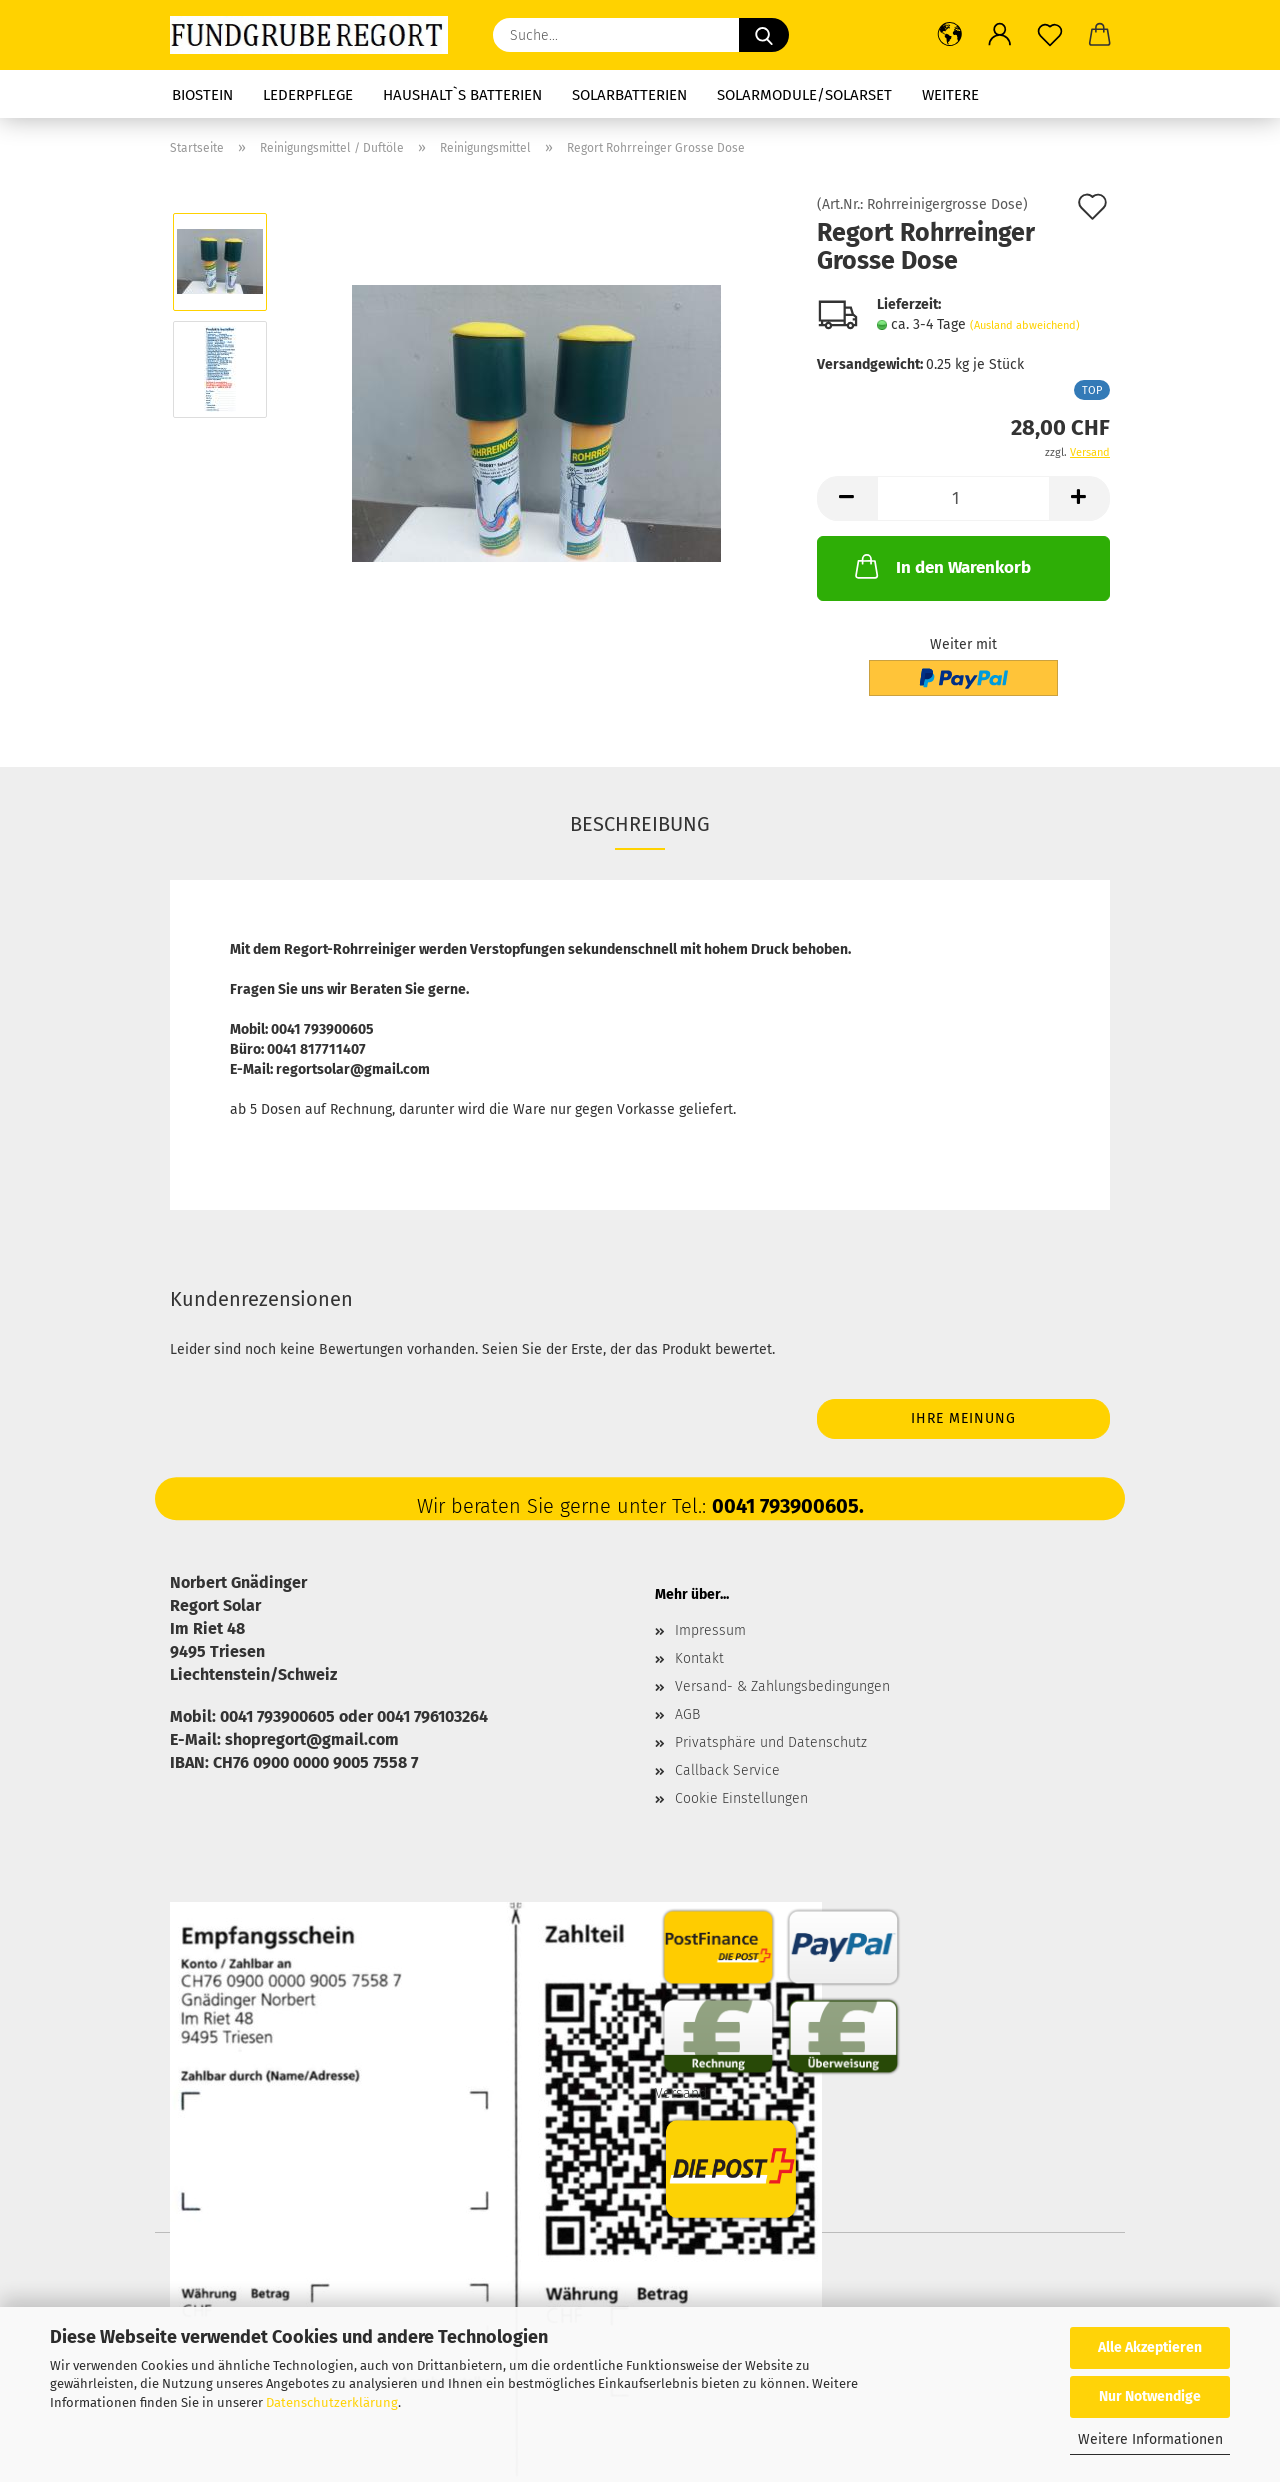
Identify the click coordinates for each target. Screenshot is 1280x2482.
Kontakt (699, 1658)
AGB (687, 1714)
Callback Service (727, 1770)
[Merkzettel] (1050, 35)
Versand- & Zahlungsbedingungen (782, 1686)
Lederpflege (308, 95)
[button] (950, 35)
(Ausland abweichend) (1025, 325)
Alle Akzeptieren (1150, 2347)
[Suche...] (764, 35)
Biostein (202, 95)
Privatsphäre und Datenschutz (771, 1742)
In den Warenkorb (941, 566)
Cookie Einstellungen (741, 1798)
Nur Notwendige (1150, 2396)
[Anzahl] (963, 498)
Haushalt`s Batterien (462, 95)
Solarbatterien (629, 95)
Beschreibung (640, 824)
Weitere (950, 95)
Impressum (710, 1630)
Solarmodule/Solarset (804, 95)
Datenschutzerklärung (332, 2402)
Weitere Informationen (1150, 2439)
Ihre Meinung (963, 1418)
